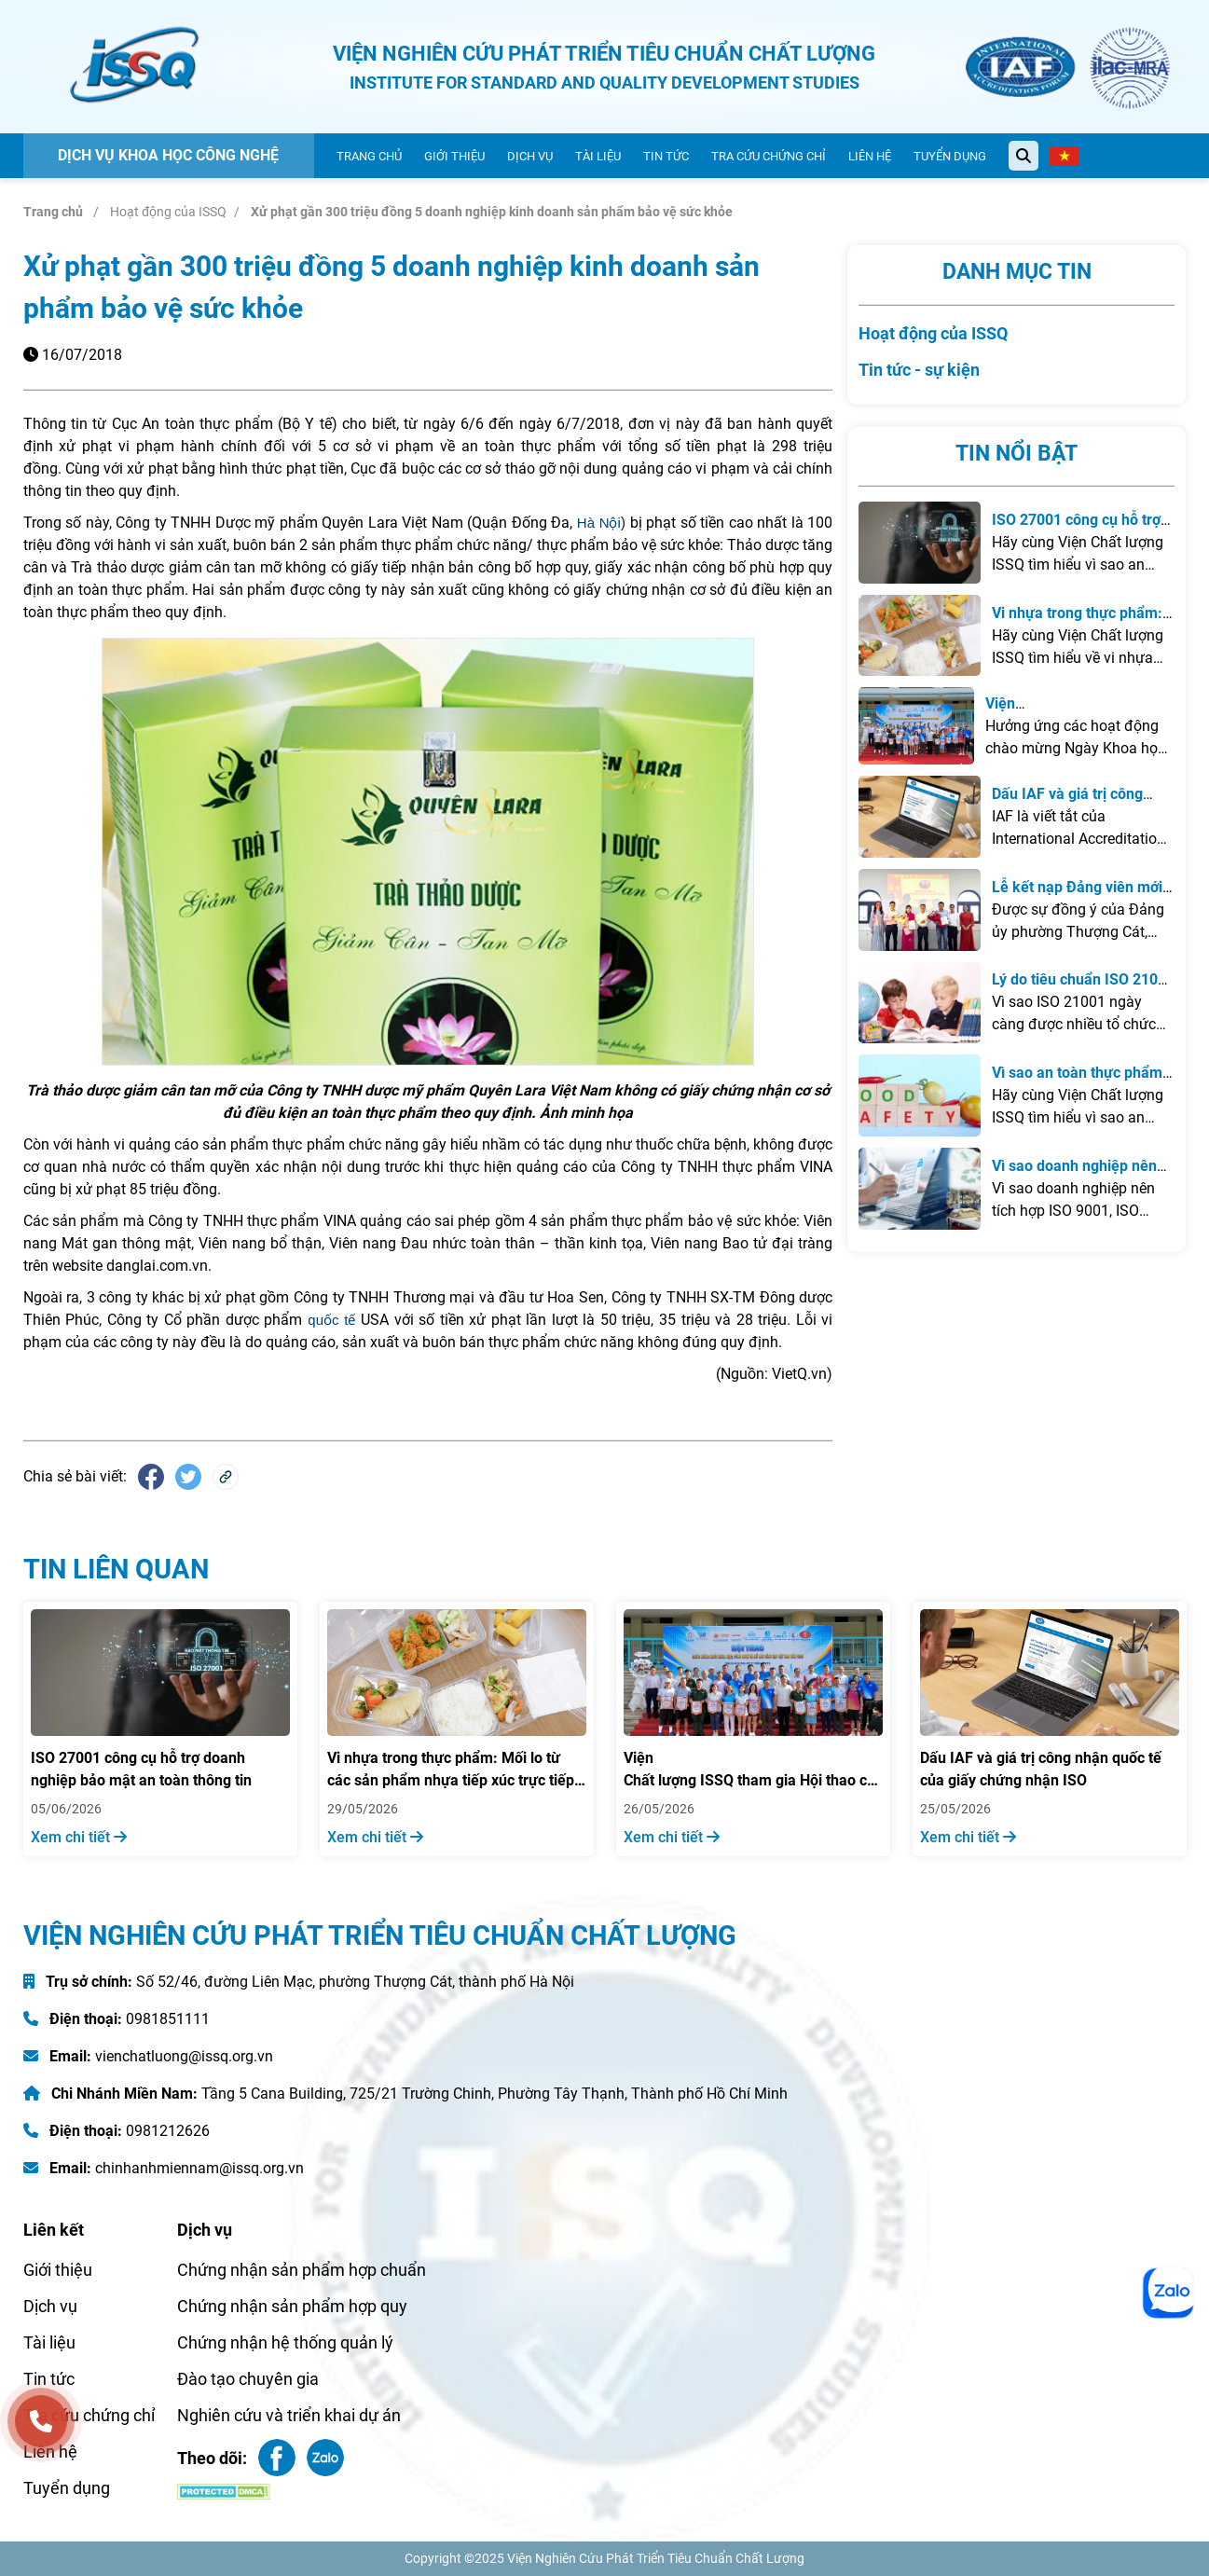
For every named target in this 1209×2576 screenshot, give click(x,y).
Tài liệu (598, 156)
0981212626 (168, 2131)
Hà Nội (599, 522)
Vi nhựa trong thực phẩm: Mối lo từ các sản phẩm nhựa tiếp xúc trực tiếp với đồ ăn (450, 1770)
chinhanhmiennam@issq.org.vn (199, 2168)
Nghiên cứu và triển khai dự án (289, 2415)
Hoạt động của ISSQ (168, 211)
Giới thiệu (454, 156)
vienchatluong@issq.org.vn (184, 2056)
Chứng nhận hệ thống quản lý (285, 2342)
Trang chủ (369, 156)
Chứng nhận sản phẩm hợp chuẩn (301, 2270)
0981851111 (168, 2019)
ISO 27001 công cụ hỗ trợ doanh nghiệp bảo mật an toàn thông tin (141, 1769)
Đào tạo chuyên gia (248, 2379)
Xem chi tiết (79, 1837)
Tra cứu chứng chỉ (768, 156)
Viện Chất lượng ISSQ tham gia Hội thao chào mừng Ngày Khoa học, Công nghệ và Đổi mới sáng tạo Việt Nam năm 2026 (753, 1770)
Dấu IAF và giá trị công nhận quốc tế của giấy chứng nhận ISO (1040, 1769)
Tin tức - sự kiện (919, 369)
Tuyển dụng (950, 156)
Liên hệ (869, 156)
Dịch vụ (530, 156)
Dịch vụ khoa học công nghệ (168, 155)
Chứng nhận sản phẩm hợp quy (292, 2306)
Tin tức (666, 156)
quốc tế (331, 1320)
